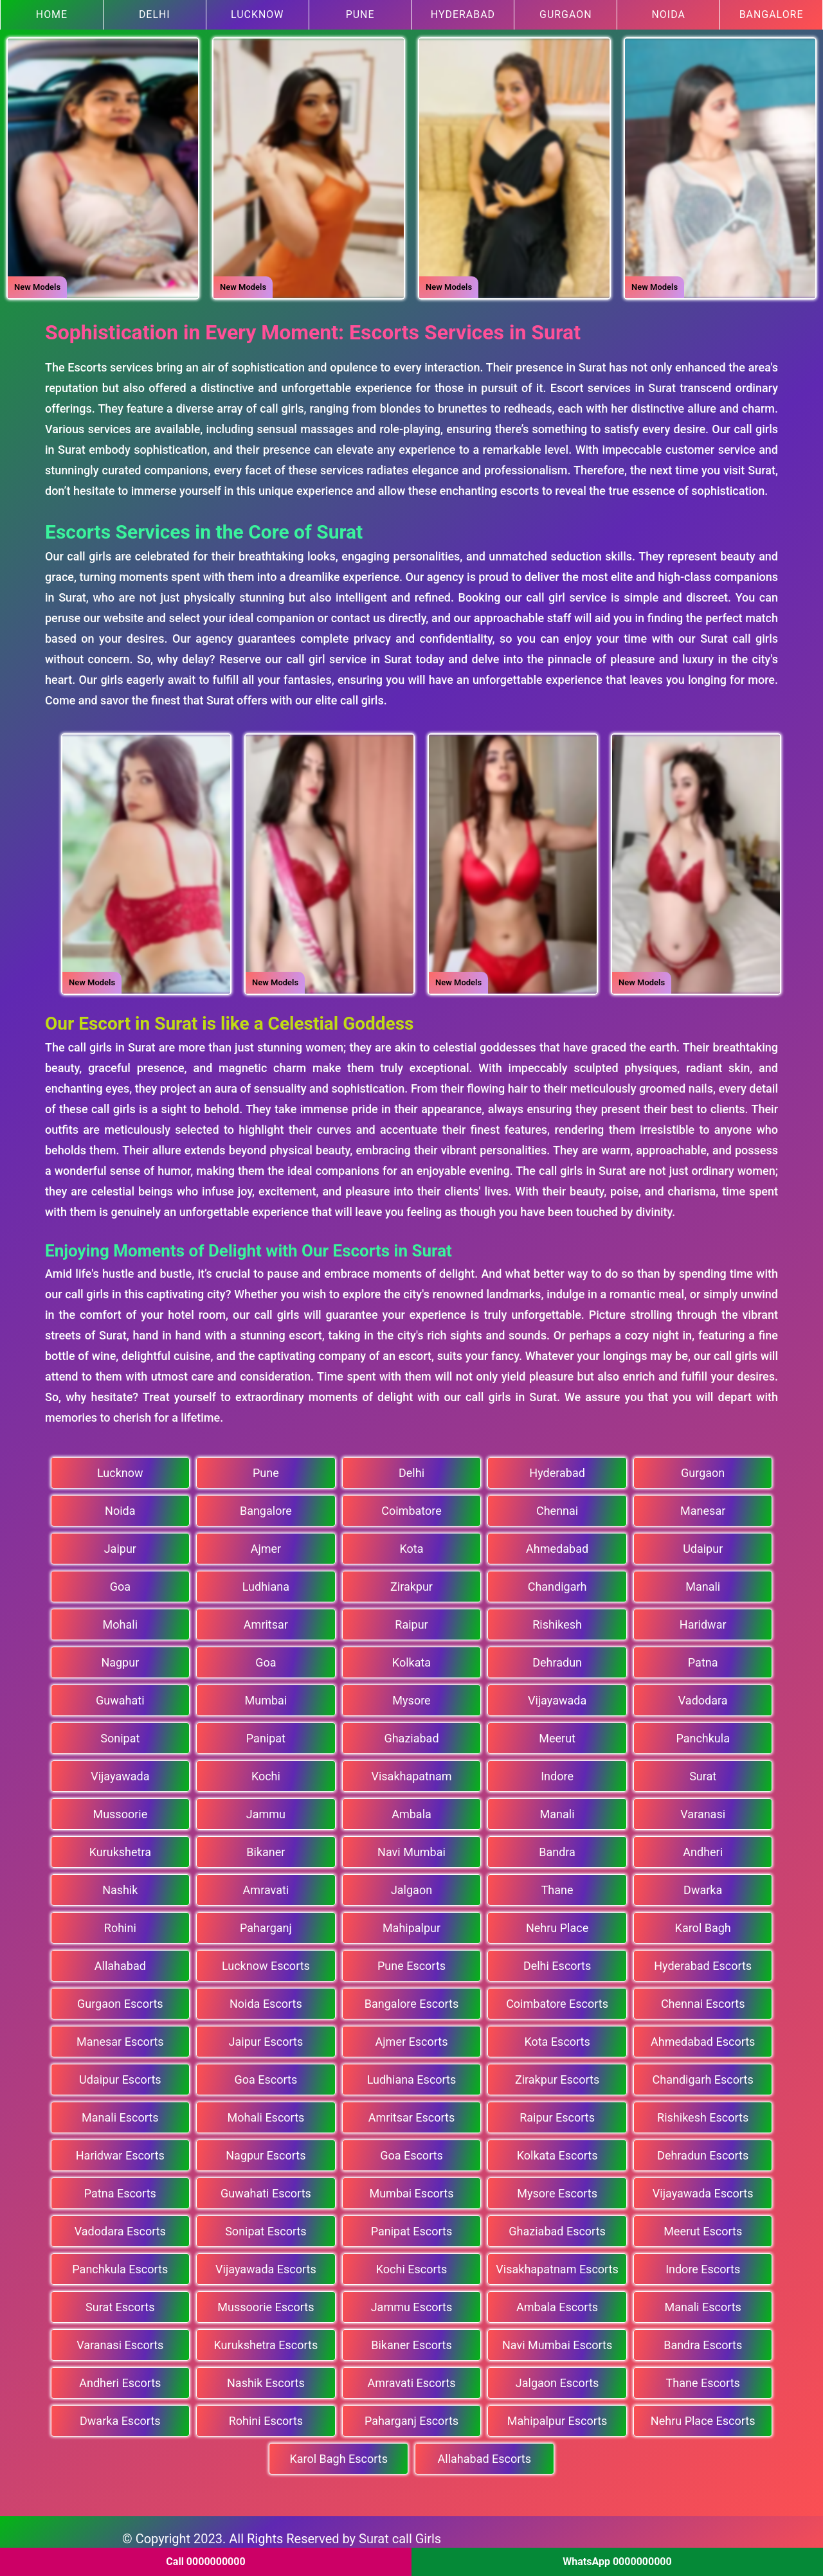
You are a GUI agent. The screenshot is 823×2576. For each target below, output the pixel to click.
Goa (120, 1582)
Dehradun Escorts (702, 2151)
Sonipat (120, 1733)
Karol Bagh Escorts (338, 2454)
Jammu (265, 1809)
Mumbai (266, 1696)
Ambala (411, 1809)
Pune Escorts (411, 1961)
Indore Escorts (702, 2264)
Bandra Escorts (703, 2340)
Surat (702, 1771)
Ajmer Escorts (411, 2037)
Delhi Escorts (557, 1961)
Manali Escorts (120, 2113)
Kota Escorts (557, 2037)
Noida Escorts (266, 1999)
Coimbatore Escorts (557, 1999)
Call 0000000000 (205, 2561)
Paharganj (266, 1923)
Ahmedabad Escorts (703, 2037)
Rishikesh (557, 1620)
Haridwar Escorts (120, 2151)
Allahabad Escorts (484, 2454)
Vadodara (703, 1696)
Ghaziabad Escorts (557, 2226)
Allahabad (120, 1961)
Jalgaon (411, 1885)
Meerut (557, 1733)
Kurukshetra (120, 1847)
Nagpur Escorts (265, 2151)
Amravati (266, 1885)
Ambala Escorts (557, 2302)
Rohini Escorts (266, 2416)
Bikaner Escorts (411, 2340)
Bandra (557, 1847)
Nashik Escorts (266, 2378)
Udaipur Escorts (120, 2075)
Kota (411, 1544)
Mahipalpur (411, 1923)
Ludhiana (265, 1582)
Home (52, 14)
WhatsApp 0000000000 (617, 2561)
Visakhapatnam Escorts (557, 2264)
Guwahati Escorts (266, 2189)
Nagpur (120, 1658)
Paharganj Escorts (411, 2416)
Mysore (411, 1696)
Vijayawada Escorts (703, 2189)
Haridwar (703, 1620)
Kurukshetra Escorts (266, 2340)
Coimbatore (411, 1506)
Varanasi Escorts (120, 2340)
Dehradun (557, 1658)
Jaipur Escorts (266, 2037)
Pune (360, 14)
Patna (703, 1658)
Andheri (703, 1847)
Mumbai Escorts (411, 2189)
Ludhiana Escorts (412, 2075)
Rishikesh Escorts (702, 2113)
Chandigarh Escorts (703, 2075)
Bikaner (265, 1847)
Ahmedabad (557, 1544)
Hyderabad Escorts (703, 1961)
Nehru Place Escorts (703, 2416)
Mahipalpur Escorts (557, 2416)
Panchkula (703, 1733)
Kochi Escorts (411, 2264)
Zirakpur (411, 1582)
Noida (668, 14)
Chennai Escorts (703, 1999)
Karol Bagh (703, 1923)
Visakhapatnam (411, 1771)
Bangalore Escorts (411, 1999)
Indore (557, 1771)
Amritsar (266, 1620)
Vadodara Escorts (120, 2226)
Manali (702, 1582)
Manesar (702, 1506)
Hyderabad (463, 14)
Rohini (120, 1923)
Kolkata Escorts (557, 2151)
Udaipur (703, 1544)
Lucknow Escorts (266, 1961)
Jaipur (120, 1544)
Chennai (557, 1506)
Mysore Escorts (557, 2189)
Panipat (265, 1733)
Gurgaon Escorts (120, 1999)
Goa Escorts (266, 2075)
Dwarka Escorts (120, 2416)
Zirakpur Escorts (557, 2075)
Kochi (265, 1771)
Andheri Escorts (120, 2378)
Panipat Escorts (412, 2226)
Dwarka (702, 1885)
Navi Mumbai (411, 1847)
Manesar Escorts (120, 2037)
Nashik (120, 1885)
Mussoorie (120, 1809)
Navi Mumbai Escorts (557, 2340)
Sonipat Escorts (265, 2226)
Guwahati (120, 1696)
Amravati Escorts (412, 2378)
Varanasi (702, 1809)
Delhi (154, 14)
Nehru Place (557, 1923)
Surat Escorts (120, 2302)
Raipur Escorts (557, 2113)
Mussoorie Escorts (265, 2302)
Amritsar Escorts (411, 2113)
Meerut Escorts (703, 2226)
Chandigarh (557, 1582)
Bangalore (771, 14)
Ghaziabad (411, 1733)
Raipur (411, 1620)
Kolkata (411, 1658)
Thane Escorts (703, 2378)
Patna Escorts (120, 2189)
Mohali (120, 1620)
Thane (557, 1885)
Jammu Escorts (412, 2302)
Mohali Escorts (265, 2113)
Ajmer (266, 1544)
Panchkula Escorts (120, 2264)
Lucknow (257, 14)
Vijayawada (557, 1696)
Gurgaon (565, 14)
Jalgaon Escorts (557, 2378)
